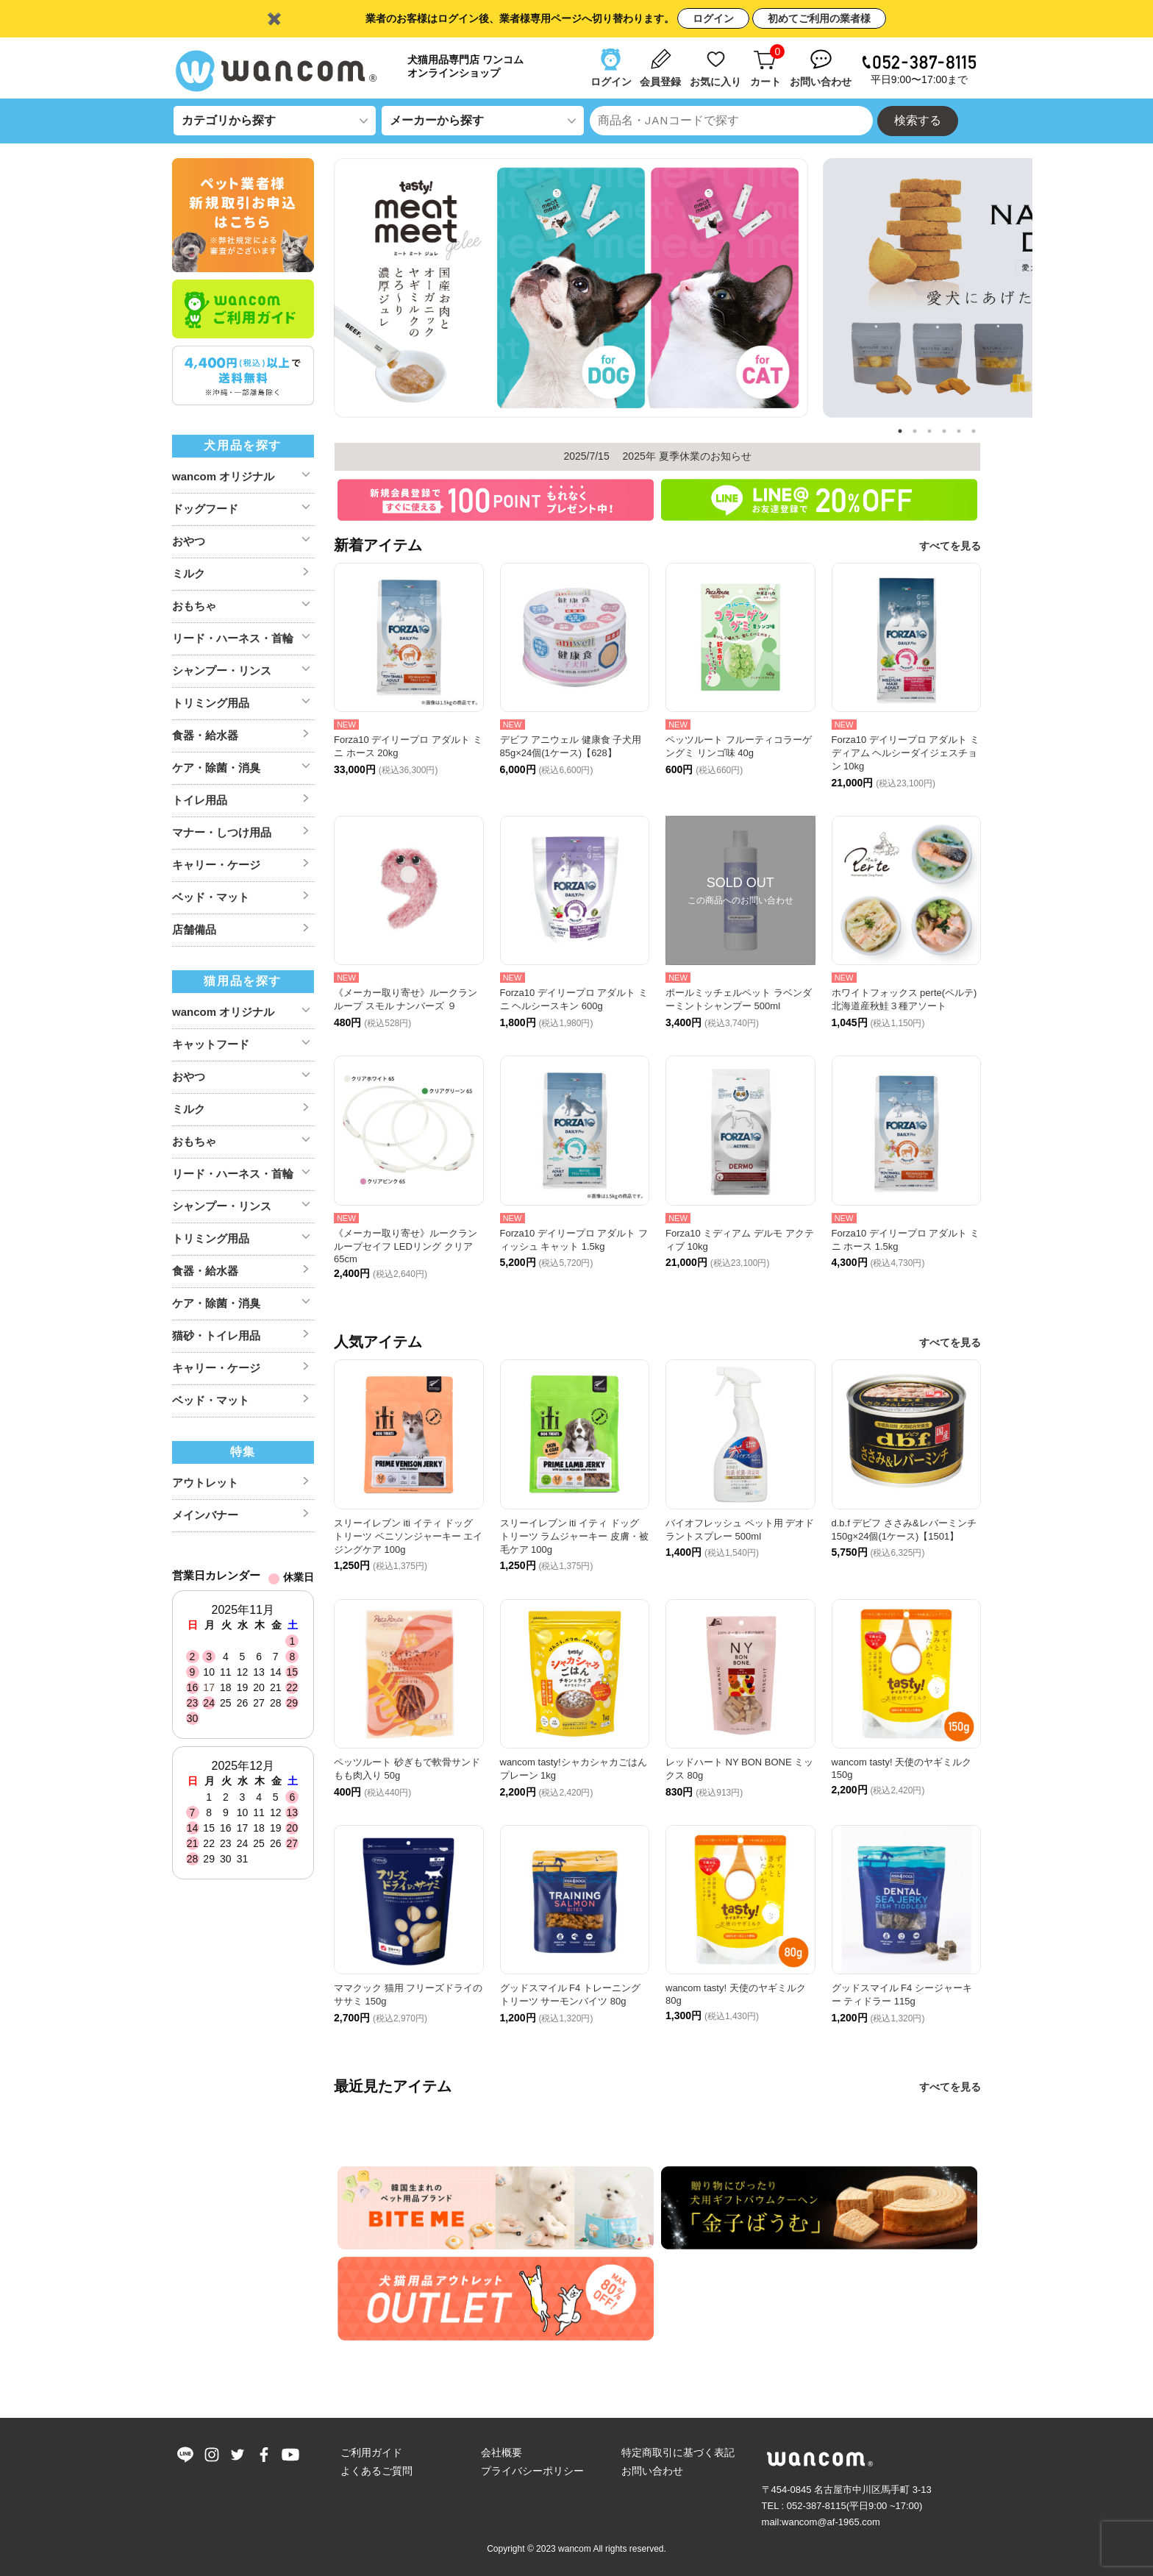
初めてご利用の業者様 (819, 18)
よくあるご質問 (376, 2471)
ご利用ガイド (371, 2452)
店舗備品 (194, 929)
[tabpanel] (571, 289)
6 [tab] (973, 431)
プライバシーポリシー (532, 2471)
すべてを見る (950, 546)
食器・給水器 (205, 735)
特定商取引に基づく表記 (678, 2452)
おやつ (188, 541)
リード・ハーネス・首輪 (232, 638)
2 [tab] (914, 431)
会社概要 (501, 2452)
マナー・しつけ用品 (221, 832)
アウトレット (205, 1482)
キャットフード (210, 1044)
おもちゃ (194, 605)
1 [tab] (900, 431)
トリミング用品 (210, 703)
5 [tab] (959, 431)
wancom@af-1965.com (831, 2521)
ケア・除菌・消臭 (216, 767)
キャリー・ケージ (216, 864)
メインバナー (205, 1515)
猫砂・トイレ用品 (216, 1335)
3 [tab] (929, 431)
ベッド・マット (210, 897)
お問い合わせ (652, 2471)
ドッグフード (205, 508)
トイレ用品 (199, 800)
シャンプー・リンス (221, 670)
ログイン (713, 18)
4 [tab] (944, 431)
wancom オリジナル (223, 476)
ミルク (188, 573)
